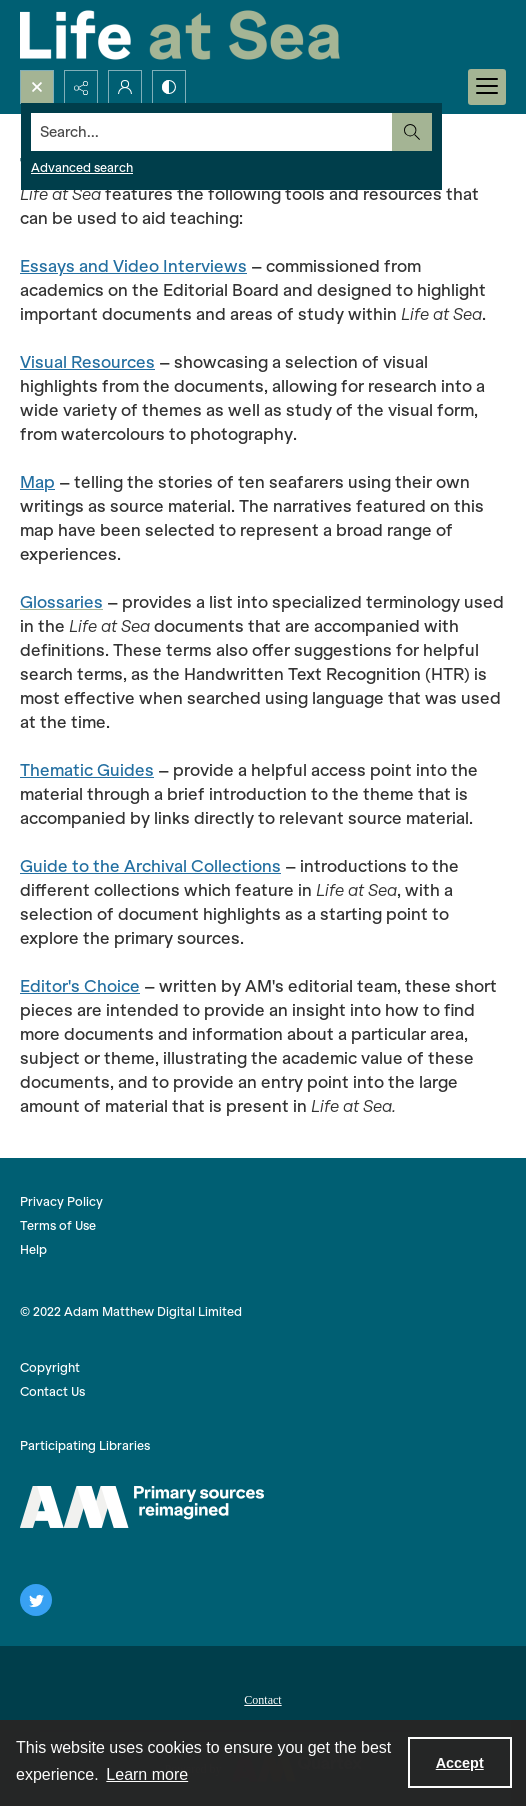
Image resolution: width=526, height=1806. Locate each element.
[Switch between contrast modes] (169, 87)
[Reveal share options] (81, 87)
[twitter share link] (36, 1600)
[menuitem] (263, 1698)
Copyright (50, 1367)
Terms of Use (58, 1225)
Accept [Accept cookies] (460, 1763)
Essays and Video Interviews (133, 266)
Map (37, 482)
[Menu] (487, 87)
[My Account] (125, 87)
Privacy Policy (61, 1201)
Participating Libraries (85, 1445)
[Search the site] (212, 132)
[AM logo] (142, 1507)
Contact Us (52, 1391)
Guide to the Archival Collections (150, 866)
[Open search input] (37, 87)
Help (33, 1249)
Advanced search (82, 167)
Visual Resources (87, 362)
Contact (262, 1700)
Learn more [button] (147, 1774)
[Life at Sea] (180, 35)
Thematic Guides (87, 770)
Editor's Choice (80, 986)
